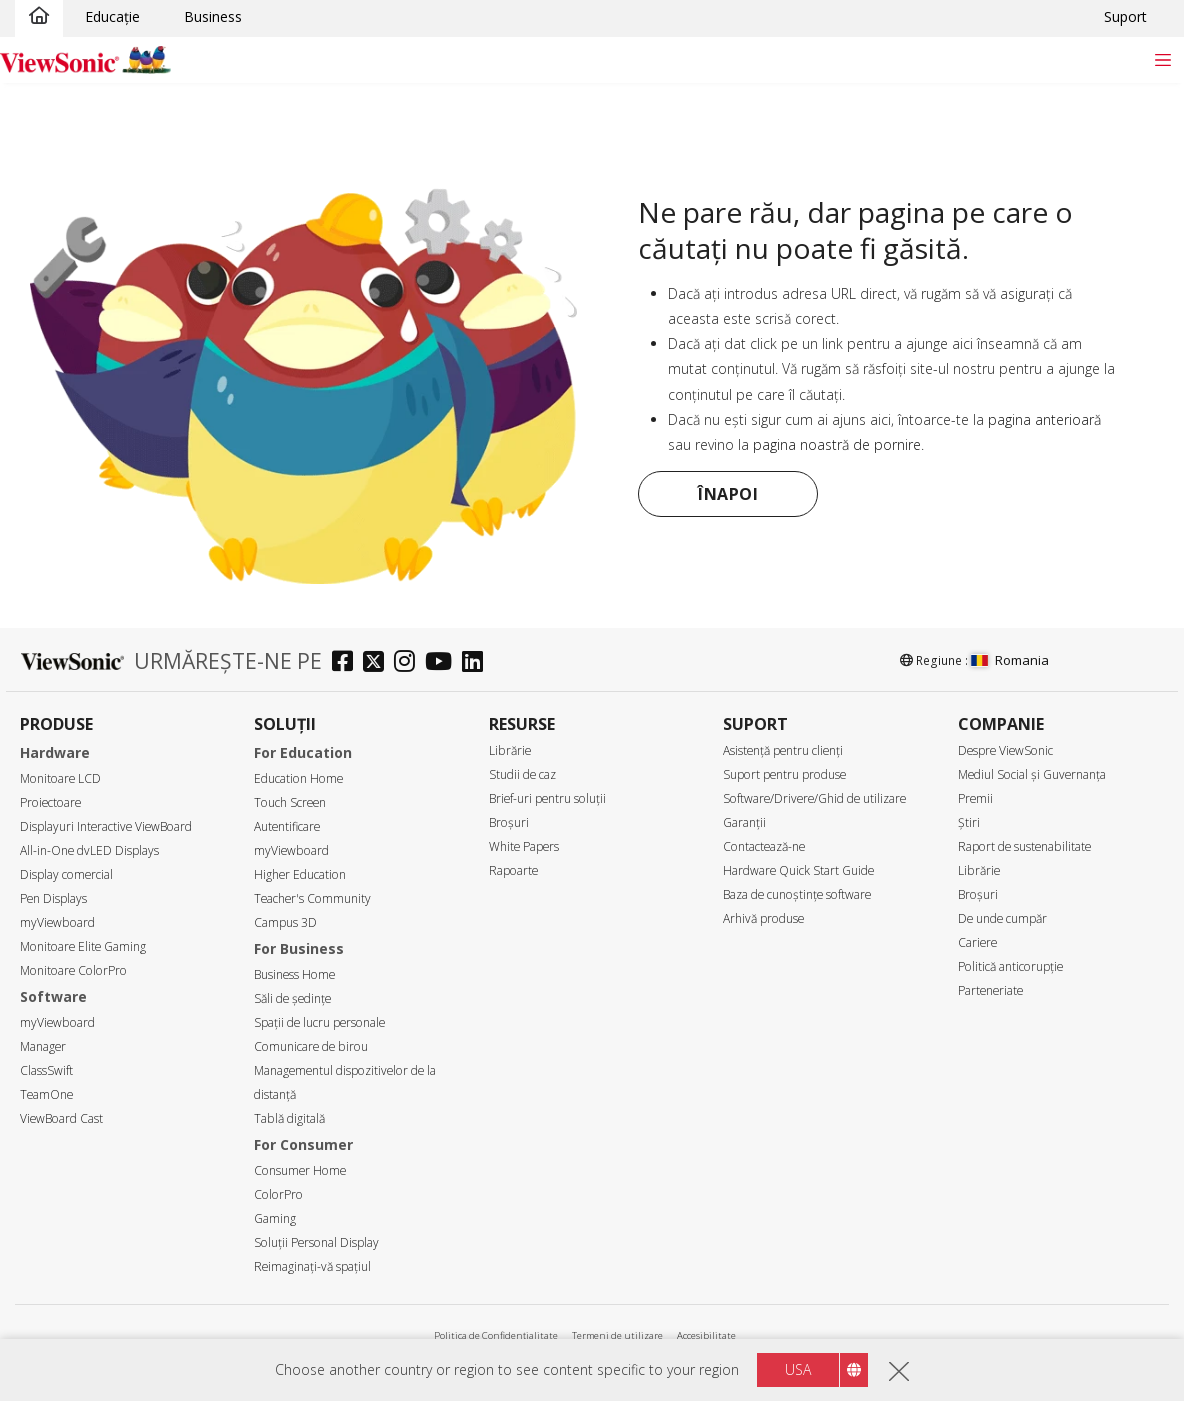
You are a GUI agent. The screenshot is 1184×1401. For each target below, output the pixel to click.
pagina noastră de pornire (837, 444)
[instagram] (409, 663)
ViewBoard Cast (61, 1118)
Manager (43, 1046)
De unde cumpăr (1002, 918)
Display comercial (66, 874)
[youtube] (443, 663)
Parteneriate (990, 990)
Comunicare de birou (311, 1046)
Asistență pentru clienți (783, 750)
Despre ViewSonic (1005, 750)
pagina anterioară (1044, 419)
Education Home (298, 778)
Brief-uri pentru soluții (547, 798)
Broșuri (509, 822)
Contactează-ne (764, 846)
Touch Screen (290, 802)
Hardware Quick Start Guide (798, 870)
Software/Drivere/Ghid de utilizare (814, 798)
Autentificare (287, 826)
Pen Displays (53, 898)
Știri (969, 822)
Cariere (977, 942)
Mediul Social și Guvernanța (1032, 774)
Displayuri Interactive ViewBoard (106, 826)
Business (213, 16)
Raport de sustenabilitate (1024, 846)
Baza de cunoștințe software (797, 894)
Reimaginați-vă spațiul (312, 1266)
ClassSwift (46, 1070)
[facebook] (347, 663)
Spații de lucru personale (319, 1022)
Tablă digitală (289, 1118)
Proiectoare (50, 802)
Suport (1125, 16)
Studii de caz (522, 774)
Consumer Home (300, 1170)
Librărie (510, 750)
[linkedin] (477, 663)
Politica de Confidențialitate (496, 1335)
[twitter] (378, 663)
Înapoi (728, 494)
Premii (975, 798)
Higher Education (300, 874)
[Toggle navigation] (1162, 59)
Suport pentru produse (784, 774)
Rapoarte (513, 870)
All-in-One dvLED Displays (89, 850)
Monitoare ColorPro (73, 970)
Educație (112, 16)
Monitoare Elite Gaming (83, 946)
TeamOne (46, 1094)
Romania (1010, 660)
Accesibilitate (706, 1335)
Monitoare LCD (60, 778)
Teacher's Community (312, 898)
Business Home (294, 974)
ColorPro (278, 1194)
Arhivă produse (763, 918)
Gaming (275, 1218)
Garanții (744, 822)
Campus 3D (285, 922)
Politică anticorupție (1010, 966)
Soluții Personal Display (316, 1242)
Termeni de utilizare (617, 1335)
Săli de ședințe (292, 998)
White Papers (524, 846)
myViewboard (57, 922)
